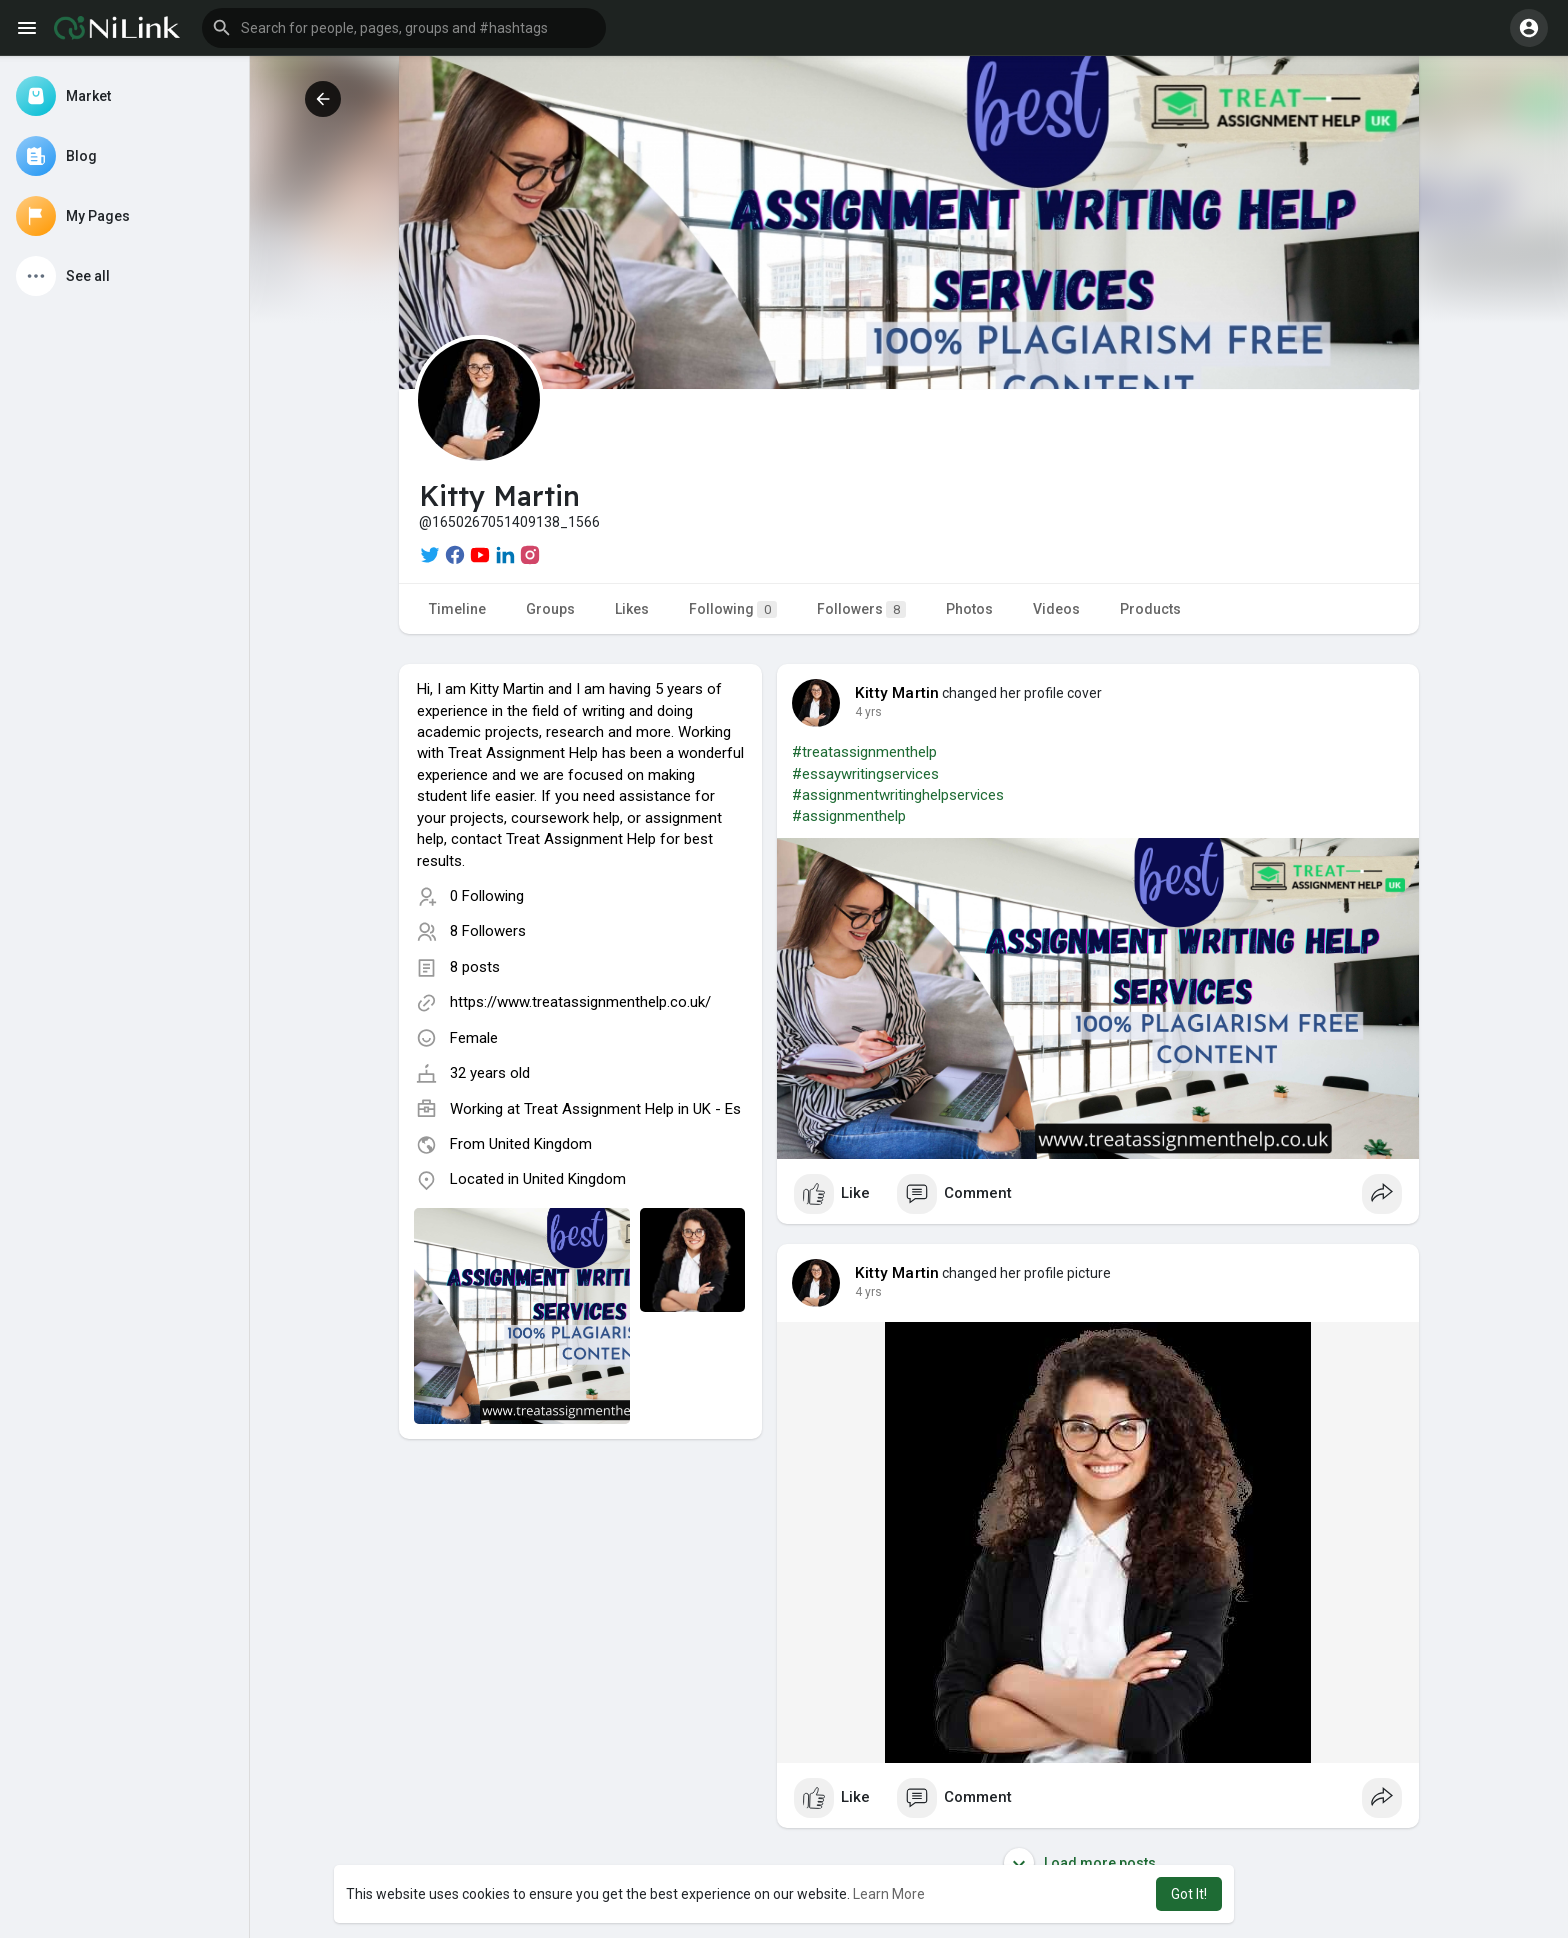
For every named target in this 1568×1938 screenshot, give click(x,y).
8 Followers (488, 931)
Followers (861, 609)
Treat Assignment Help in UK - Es (632, 1109)
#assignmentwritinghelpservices (898, 795)
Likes (632, 609)
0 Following (487, 896)
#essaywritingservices (865, 774)
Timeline (457, 609)
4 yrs (868, 712)
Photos (969, 609)
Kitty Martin (897, 693)
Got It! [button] (1189, 1894)
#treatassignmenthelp (864, 752)
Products (1150, 609)
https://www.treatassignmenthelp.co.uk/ (580, 1002)
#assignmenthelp (849, 816)
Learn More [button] (889, 1894)
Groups (550, 609)
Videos (1056, 609)
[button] (404, 28)
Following (733, 609)
